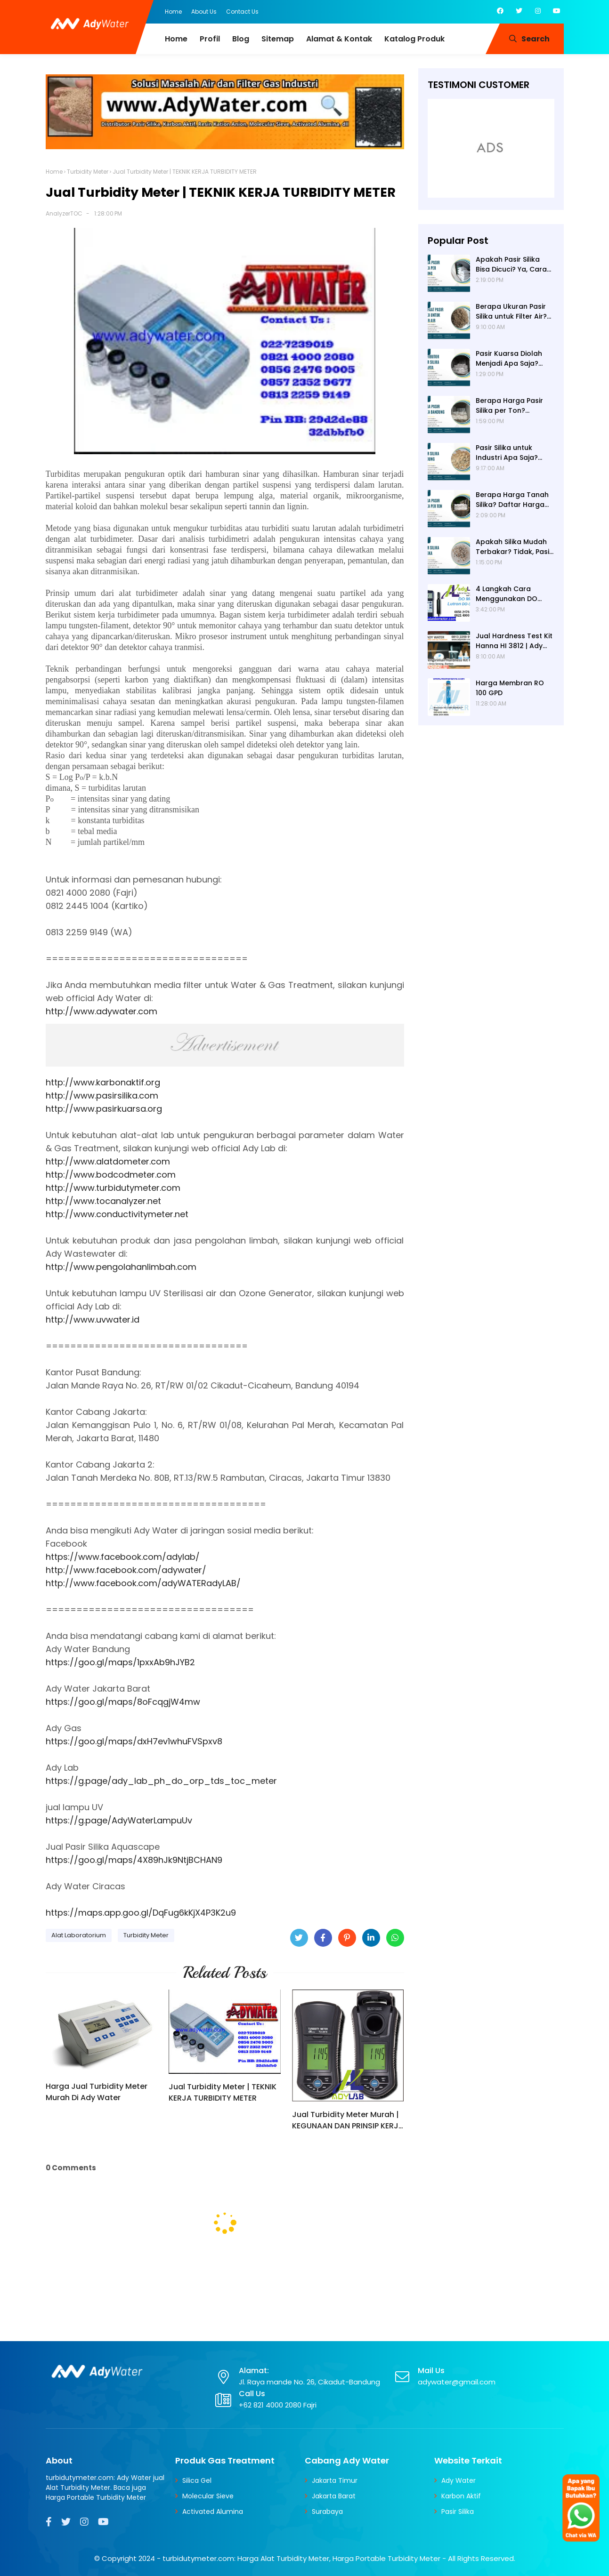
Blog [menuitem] (240, 38)
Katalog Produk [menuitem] (414, 38)
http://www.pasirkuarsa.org (104, 1109)
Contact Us (242, 12)
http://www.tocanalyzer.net (103, 1201)
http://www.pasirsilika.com (102, 1095)
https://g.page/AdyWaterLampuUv (119, 1820)
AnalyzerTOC (64, 213)
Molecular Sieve (208, 2496)
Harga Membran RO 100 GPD (510, 688)
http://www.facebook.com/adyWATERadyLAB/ (143, 1583)
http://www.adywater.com (101, 1011)
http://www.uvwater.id (92, 1319)
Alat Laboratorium (78, 1935)
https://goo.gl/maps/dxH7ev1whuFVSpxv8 (134, 1741)
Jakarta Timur (334, 2480)
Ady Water (458, 2480)
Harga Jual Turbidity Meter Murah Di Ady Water (96, 2092)
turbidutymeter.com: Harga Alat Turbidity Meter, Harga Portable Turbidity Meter (301, 2558)
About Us (204, 12)
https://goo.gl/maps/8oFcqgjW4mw (123, 1702)
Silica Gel (196, 2480)
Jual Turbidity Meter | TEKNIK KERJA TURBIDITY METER (222, 2092)
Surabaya (327, 2511)
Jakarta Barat (334, 2496)
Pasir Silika (457, 2511)
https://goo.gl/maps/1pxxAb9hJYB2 (120, 1662)
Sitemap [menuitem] (277, 38)
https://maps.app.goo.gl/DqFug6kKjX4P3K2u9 (141, 1912)
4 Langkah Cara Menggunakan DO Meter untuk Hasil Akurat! (506, 594)
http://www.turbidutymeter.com (113, 1188)
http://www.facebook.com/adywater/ (126, 1570)
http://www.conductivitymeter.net (117, 1214)
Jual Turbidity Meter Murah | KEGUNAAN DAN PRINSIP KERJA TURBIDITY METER (348, 2120)
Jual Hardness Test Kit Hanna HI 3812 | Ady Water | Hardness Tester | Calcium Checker (514, 641)
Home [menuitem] (176, 38)
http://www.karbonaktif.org (103, 1082)
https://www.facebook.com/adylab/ (123, 1557)
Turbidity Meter (87, 172)
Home (173, 12)
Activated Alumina (212, 2511)
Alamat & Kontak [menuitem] (339, 38)
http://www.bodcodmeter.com (111, 1174)
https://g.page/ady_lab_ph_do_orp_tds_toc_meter (161, 1781)
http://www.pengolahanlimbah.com (121, 1267)
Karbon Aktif (461, 2496)
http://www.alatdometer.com (108, 1161)
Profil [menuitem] (210, 38)
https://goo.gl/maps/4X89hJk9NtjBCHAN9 (134, 1860)
